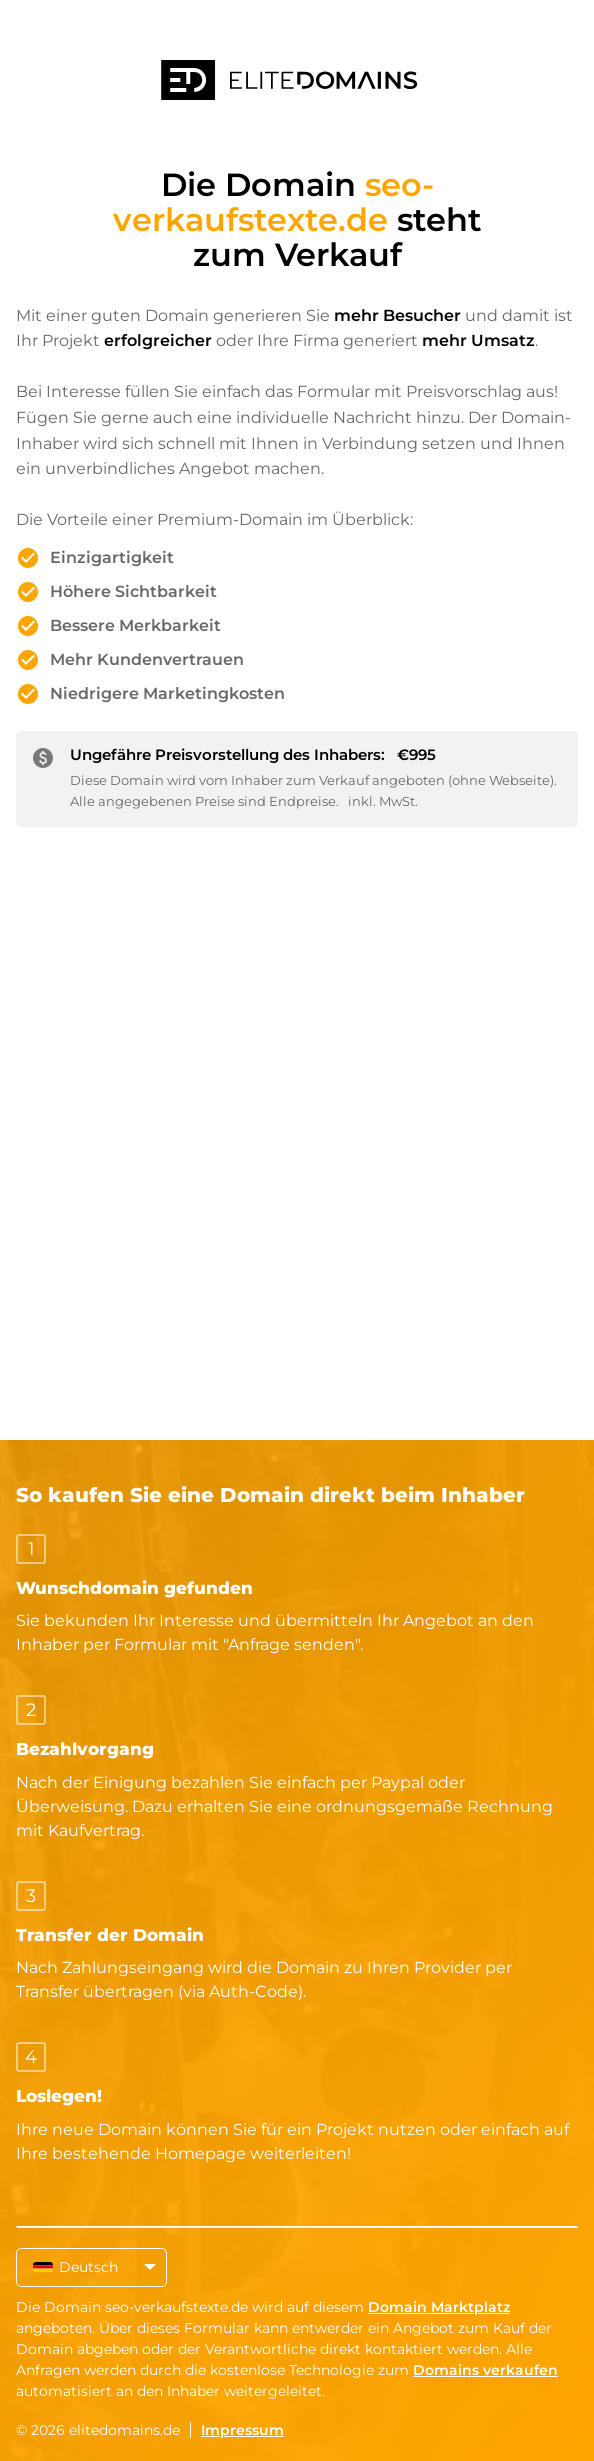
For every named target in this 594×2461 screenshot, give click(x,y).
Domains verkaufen (485, 2370)
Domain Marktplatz (439, 2307)
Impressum (242, 2430)
